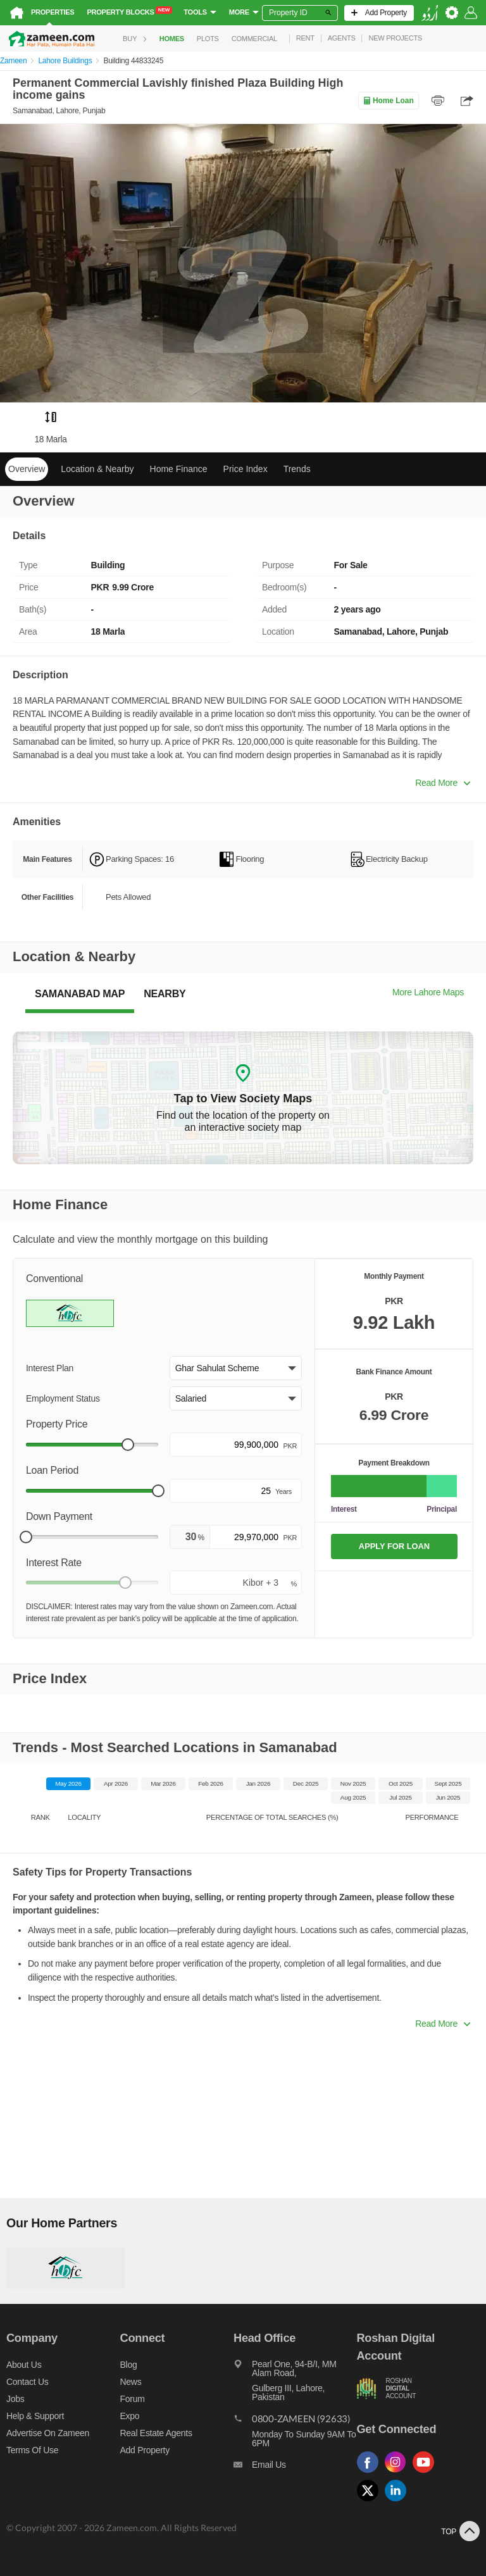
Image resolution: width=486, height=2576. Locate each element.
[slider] (128, 1444)
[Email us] (295, 2467)
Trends (297, 469)
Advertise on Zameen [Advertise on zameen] (47, 2433)
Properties (52, 12)
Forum (132, 2399)
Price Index (245, 469)
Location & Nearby (97, 469)
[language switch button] (429, 13)
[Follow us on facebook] (371, 2473)
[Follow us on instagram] (399, 2473)
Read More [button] (442, 783)
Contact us (27, 2382)
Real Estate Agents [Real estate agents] (156, 2433)
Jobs (15, 2399)
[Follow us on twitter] (371, 2501)
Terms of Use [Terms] (32, 2450)
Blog (128, 2365)
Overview (26, 469)
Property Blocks (129, 11)
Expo (130, 2416)
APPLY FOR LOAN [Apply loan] (394, 1546)
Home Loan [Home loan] (388, 100)
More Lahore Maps (428, 992)
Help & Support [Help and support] (35, 2416)
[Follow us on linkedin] (399, 2501)
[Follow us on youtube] (426, 2473)
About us (23, 2365)
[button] (236, 1368)
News (131, 2382)
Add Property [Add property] (145, 2450)
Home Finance (179, 469)
